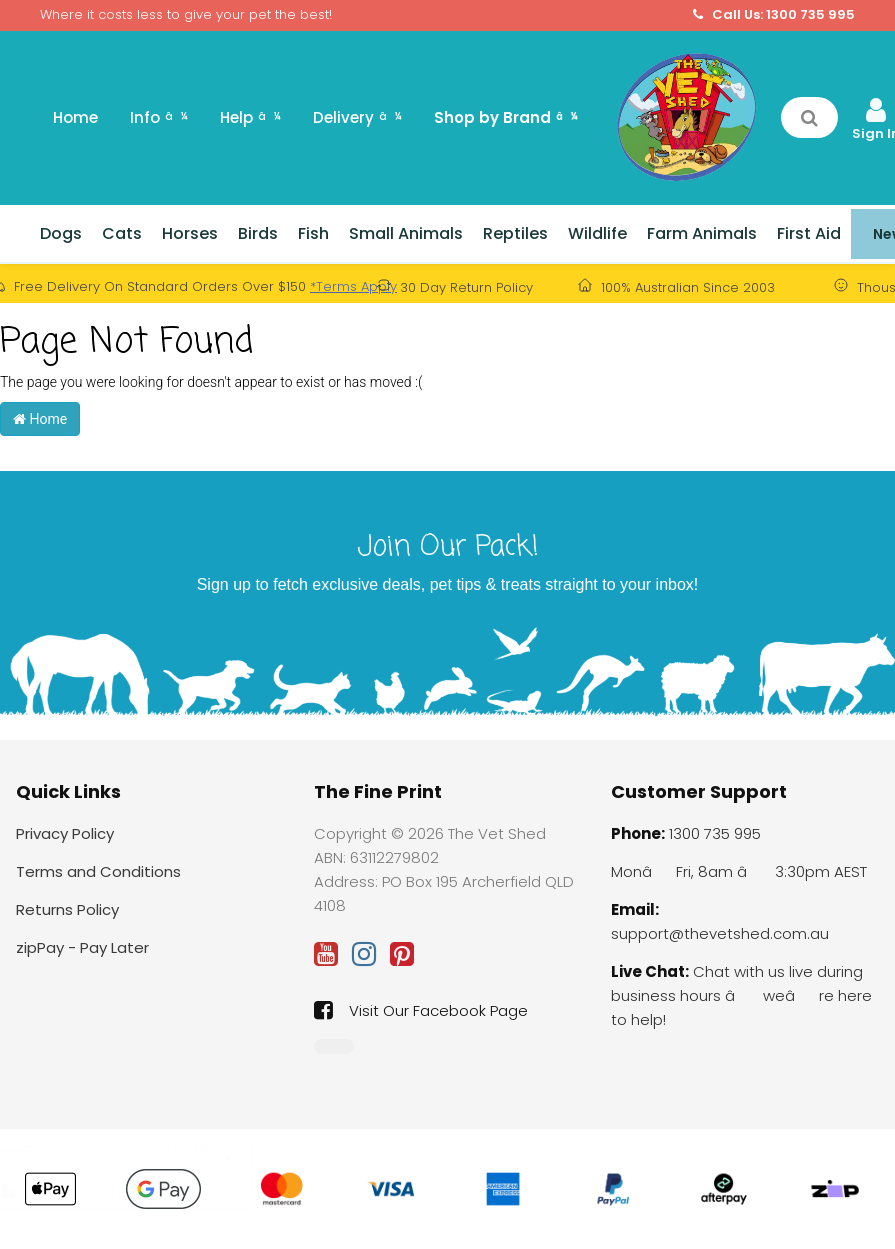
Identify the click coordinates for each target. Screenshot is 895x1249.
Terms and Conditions (98, 871)
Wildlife (597, 233)
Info (159, 117)
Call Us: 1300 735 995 (774, 15)
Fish (313, 233)
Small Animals (406, 233)
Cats (122, 233)
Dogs (61, 233)
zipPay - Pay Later (82, 947)
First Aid (809, 233)
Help (250, 117)
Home (75, 117)
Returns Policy (67, 909)
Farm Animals (702, 233)
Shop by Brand (506, 117)
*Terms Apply (353, 286)
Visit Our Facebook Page (421, 1010)
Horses (190, 233)
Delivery (357, 117)
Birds (258, 233)
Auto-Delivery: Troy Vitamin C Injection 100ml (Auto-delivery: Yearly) (147, 1180)
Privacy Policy (65, 833)
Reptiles (515, 233)
